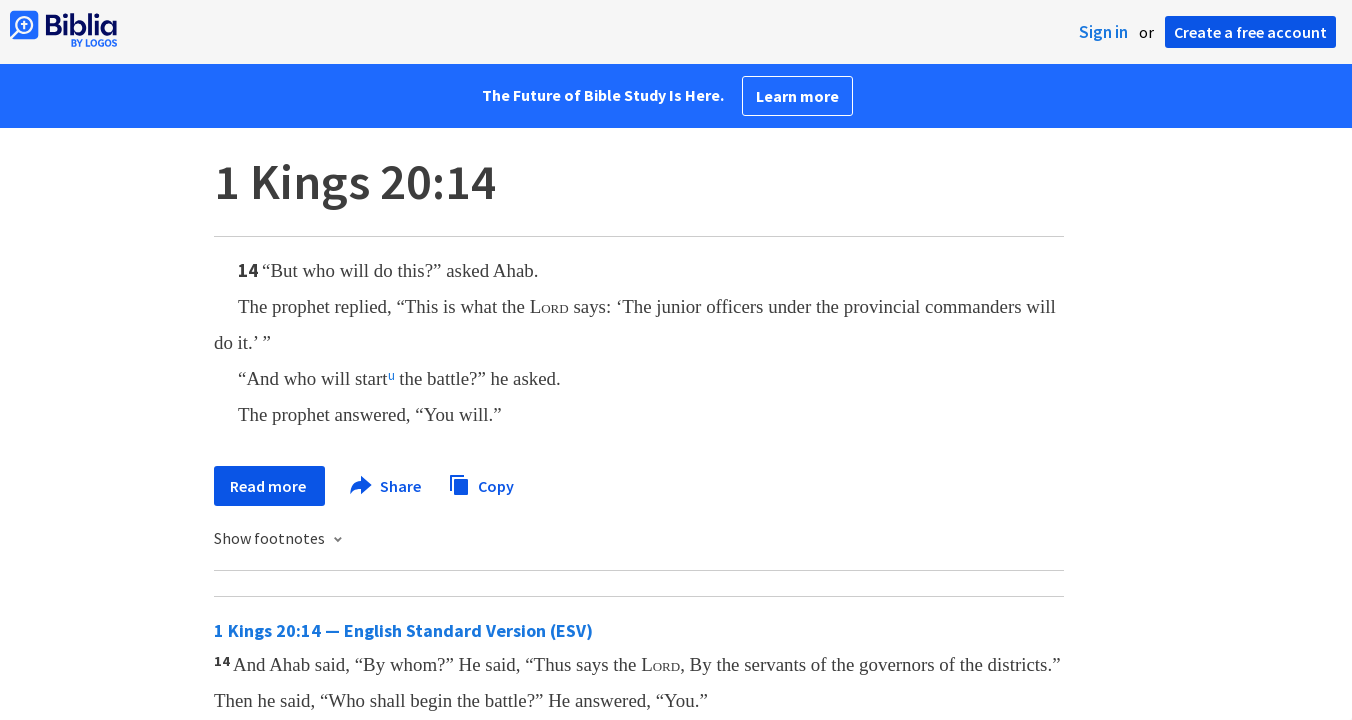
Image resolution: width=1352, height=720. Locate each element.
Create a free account (1250, 32)
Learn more (797, 96)
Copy (481, 483)
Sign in (1103, 32)
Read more (269, 486)
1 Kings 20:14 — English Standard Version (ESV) (403, 630)
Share (386, 486)
